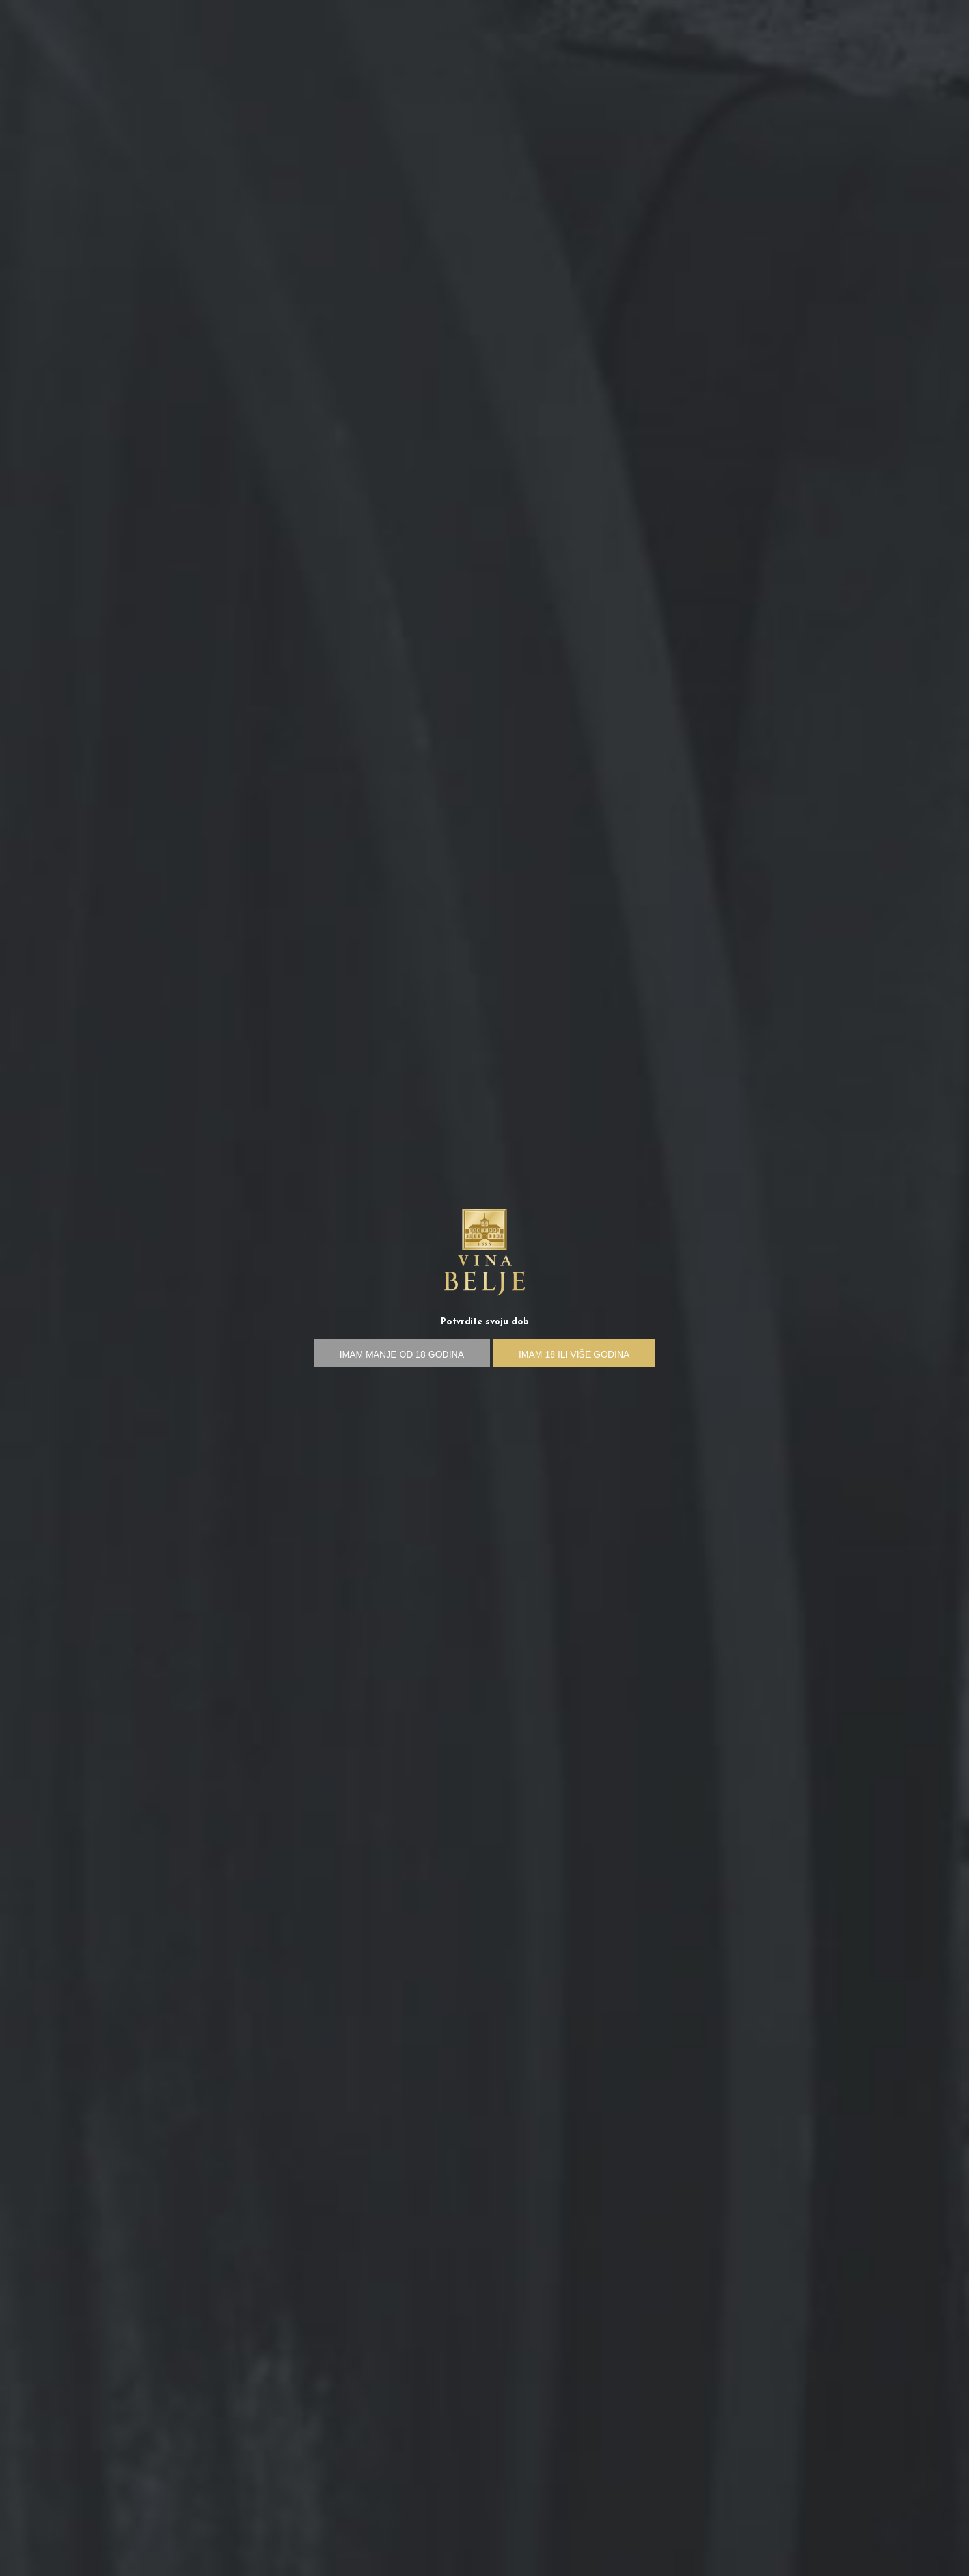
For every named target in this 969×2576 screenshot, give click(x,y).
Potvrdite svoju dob (485, 1322)
